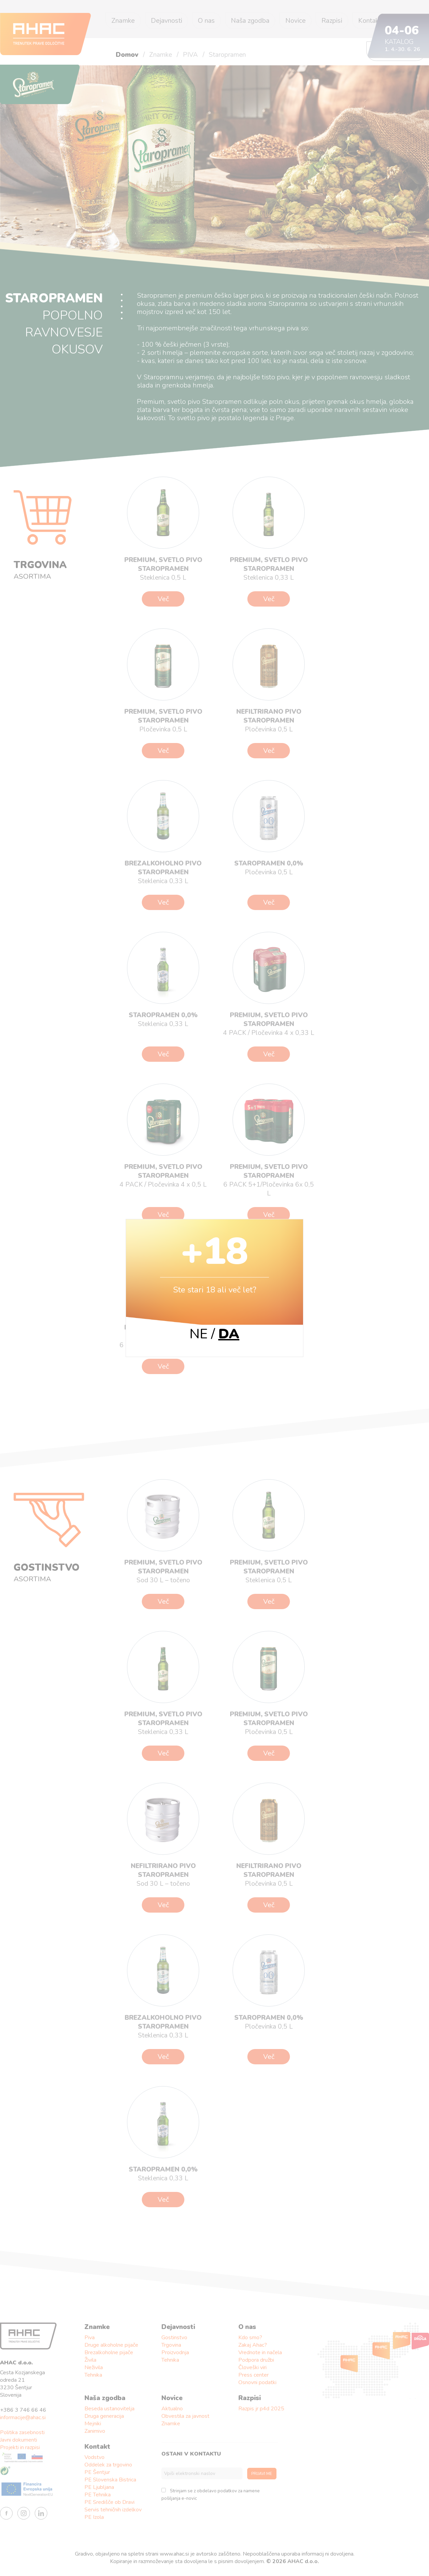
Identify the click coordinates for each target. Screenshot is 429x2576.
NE (199, 1334)
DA (228, 1334)
